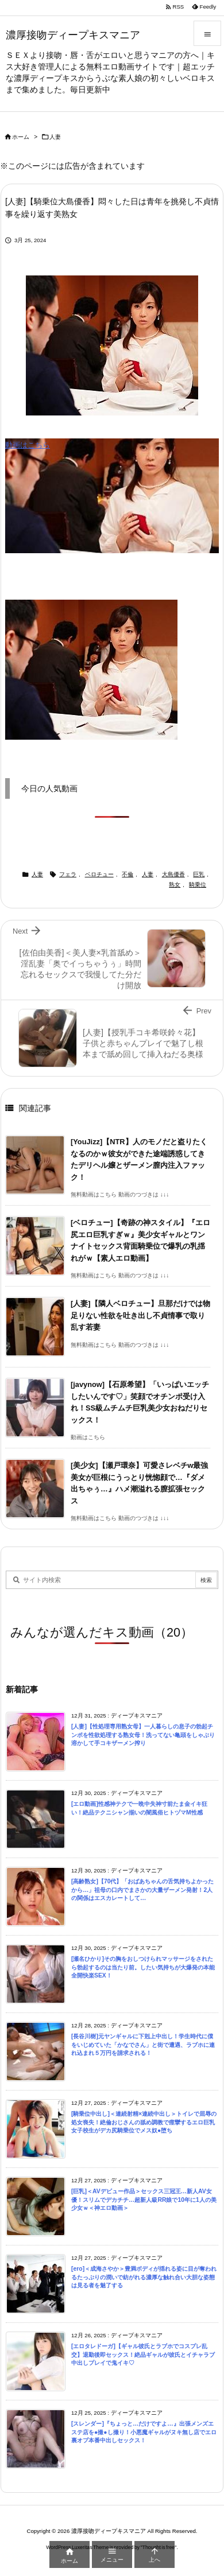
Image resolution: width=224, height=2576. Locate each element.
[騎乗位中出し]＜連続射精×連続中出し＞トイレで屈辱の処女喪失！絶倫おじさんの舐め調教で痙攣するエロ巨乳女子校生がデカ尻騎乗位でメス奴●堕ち (144, 2122)
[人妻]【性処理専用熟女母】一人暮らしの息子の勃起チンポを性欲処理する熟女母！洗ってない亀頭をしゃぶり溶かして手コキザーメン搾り (143, 1734)
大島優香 (173, 874)
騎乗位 (197, 884)
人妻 (55, 137)
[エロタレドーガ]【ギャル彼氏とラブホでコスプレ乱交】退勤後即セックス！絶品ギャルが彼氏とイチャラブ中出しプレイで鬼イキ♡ (143, 2354)
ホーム (20, 137)
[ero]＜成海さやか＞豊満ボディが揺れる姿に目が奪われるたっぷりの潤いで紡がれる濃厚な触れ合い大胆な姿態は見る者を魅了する (144, 2277)
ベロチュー (99, 874)
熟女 (174, 884)
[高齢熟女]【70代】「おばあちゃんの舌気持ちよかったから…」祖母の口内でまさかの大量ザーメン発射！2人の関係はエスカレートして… (142, 1889)
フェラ (67, 874)
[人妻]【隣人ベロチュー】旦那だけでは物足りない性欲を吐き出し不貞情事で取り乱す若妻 (140, 1315)
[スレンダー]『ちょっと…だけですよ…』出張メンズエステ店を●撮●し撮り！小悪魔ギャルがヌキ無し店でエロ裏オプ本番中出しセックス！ (144, 2431)
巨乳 (198, 874)
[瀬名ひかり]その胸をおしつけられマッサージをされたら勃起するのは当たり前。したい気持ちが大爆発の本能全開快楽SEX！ (143, 1967)
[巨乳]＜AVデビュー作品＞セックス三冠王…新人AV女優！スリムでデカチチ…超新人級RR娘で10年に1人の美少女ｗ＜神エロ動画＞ (144, 2199)
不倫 (127, 874)
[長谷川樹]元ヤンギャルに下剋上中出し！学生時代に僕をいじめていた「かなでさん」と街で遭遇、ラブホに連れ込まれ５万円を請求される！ (143, 2044)
